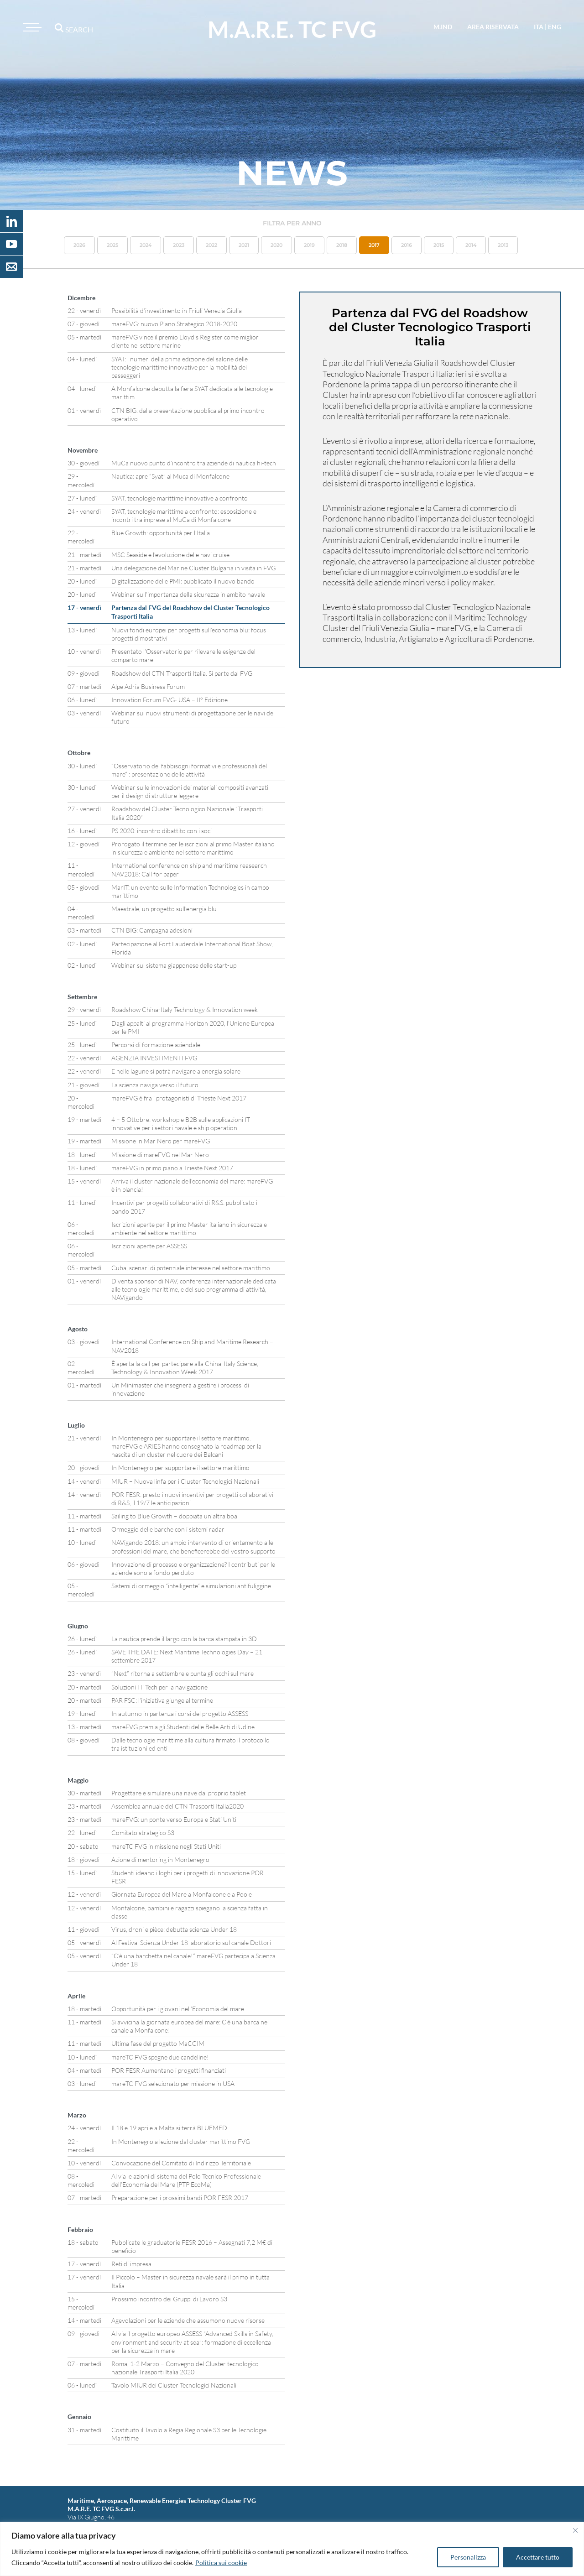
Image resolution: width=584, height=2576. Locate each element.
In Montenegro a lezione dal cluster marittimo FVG (180, 2141)
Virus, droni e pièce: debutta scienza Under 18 (174, 1929)
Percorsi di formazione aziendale (155, 1044)
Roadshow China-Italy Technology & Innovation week (184, 1009)
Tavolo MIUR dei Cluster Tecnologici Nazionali (173, 2385)
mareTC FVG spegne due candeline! (160, 2057)
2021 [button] (244, 245)
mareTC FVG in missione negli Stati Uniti (166, 1846)
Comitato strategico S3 (142, 1832)
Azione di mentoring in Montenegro (160, 1859)
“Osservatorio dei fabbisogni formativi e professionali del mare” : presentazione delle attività (189, 770)
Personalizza (468, 2557)
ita (538, 27)
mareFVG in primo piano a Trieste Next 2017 (172, 1168)
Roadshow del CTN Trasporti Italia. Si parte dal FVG (181, 673)
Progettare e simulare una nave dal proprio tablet (178, 1793)
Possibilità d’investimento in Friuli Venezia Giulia (176, 310)
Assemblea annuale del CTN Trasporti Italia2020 (177, 1806)
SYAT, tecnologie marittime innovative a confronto (179, 498)
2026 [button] (79, 245)
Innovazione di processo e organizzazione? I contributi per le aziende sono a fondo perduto (193, 1568)
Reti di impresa (131, 2264)
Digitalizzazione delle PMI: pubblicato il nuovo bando (183, 581)
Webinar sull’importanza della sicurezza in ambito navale (188, 594)
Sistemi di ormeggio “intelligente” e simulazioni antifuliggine (191, 1586)
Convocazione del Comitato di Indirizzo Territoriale (181, 2163)
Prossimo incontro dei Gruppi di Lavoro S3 (169, 2299)
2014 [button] (470, 245)
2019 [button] (309, 245)
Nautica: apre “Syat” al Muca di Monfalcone (170, 476)
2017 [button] (374, 245)
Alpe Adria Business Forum (148, 686)
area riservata (493, 27)
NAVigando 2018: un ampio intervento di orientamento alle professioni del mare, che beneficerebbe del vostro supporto (193, 1546)
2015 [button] (438, 245)
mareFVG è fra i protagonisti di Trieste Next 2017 (178, 1098)
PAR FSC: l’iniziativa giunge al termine (162, 1700)
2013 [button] (503, 245)
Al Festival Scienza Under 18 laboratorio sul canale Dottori (191, 1942)
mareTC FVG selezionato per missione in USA (173, 2083)
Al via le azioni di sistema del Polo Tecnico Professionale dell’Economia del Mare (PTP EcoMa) (186, 2180)
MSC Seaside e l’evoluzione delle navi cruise (170, 554)
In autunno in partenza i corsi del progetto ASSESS (179, 1713)
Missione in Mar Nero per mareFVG (160, 1141)
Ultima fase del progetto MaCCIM (157, 2043)
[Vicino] (575, 2530)
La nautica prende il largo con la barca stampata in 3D (184, 1639)
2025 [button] (112, 245)
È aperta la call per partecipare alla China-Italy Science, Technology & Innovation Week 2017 (184, 1368)
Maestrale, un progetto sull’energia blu (164, 909)
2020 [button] (276, 245)
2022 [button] (211, 245)
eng (554, 27)
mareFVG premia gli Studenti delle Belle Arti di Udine (183, 1727)
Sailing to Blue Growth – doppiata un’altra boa (174, 1516)
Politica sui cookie (221, 2562)
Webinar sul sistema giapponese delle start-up (173, 965)
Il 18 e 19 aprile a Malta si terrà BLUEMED (169, 2128)
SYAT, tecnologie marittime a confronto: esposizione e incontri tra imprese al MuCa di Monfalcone (183, 515)
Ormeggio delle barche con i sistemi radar (167, 1529)
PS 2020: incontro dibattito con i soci (161, 830)
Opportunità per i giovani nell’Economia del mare (177, 2009)
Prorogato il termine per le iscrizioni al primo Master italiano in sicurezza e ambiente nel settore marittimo (193, 848)
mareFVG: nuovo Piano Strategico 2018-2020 (174, 324)
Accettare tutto (537, 2557)
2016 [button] (406, 245)
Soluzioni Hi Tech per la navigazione (159, 1687)
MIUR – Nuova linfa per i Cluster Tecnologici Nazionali (185, 1481)
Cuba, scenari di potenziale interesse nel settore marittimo (190, 1268)
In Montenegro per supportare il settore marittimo (180, 1467)
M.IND (442, 27)
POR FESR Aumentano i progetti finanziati (168, 2070)
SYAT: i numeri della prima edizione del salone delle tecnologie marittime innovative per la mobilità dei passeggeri (179, 367)
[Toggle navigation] (31, 27)
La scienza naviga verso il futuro (154, 1085)
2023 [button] (178, 245)
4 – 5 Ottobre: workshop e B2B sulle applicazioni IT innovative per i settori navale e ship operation (180, 1124)
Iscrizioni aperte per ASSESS (149, 1246)
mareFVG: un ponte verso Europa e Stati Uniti (173, 1819)
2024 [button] (145, 245)
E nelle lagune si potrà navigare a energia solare (175, 1071)
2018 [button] (341, 245)
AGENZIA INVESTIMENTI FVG (154, 1058)
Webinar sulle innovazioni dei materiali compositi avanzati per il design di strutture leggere (189, 791)
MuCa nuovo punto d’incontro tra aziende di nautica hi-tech (193, 463)
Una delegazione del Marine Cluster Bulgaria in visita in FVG (193, 568)
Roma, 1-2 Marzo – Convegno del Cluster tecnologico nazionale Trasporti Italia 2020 (185, 2368)
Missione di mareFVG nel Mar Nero (160, 1154)
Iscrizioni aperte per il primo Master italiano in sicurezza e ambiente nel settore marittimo (189, 1228)
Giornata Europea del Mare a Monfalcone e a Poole (181, 1894)
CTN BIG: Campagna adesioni (152, 930)
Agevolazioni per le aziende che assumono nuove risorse (188, 2320)
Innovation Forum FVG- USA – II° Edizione (169, 700)
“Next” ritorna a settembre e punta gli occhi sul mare (182, 1673)
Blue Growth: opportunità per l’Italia (160, 533)
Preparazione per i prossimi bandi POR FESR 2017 (179, 2197)
